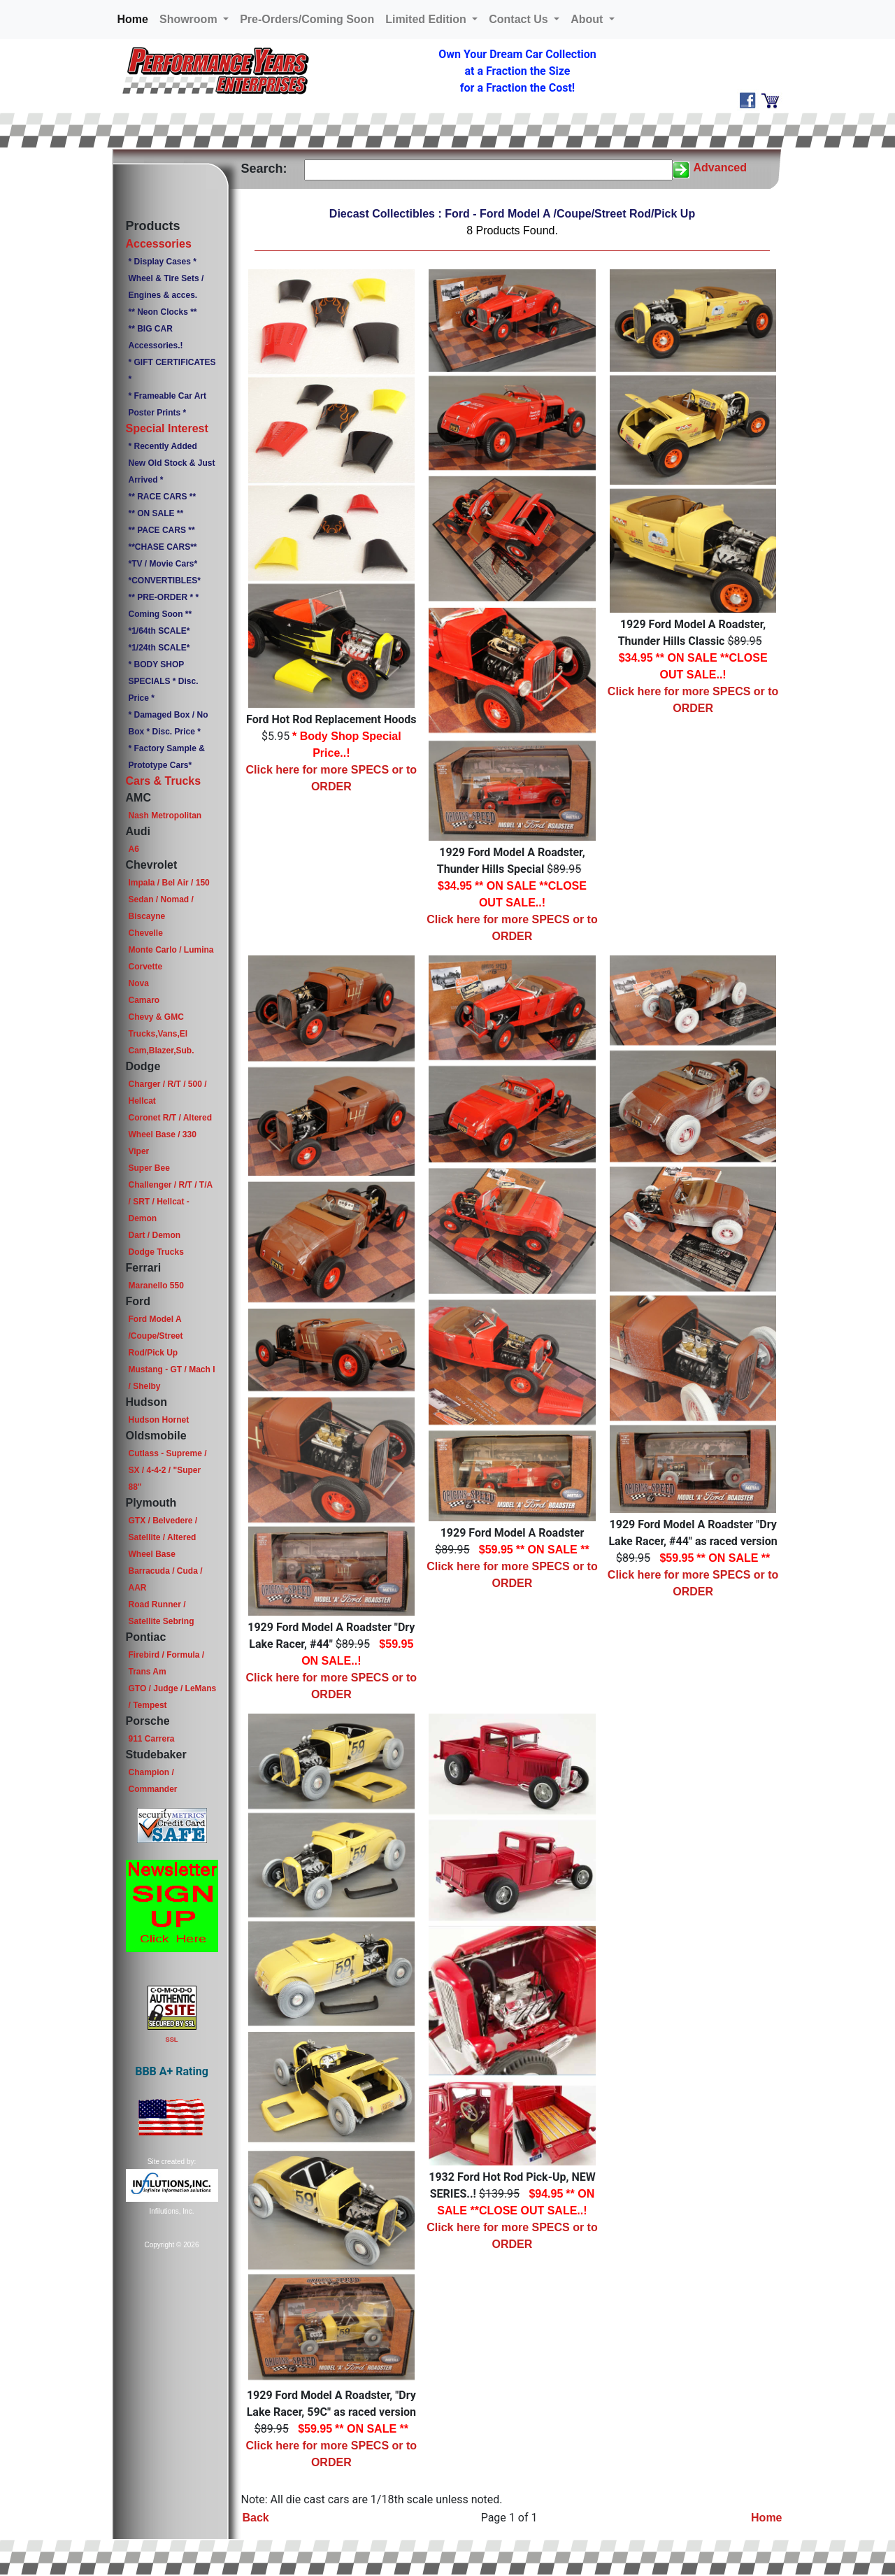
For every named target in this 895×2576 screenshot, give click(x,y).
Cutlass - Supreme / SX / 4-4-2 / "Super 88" (167, 1470)
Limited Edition (427, 19)
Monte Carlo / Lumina (170, 950)
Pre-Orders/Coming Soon (307, 19)
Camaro (143, 1000)
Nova (138, 983)
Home (135, 18)
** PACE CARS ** (161, 530)
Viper (138, 1151)
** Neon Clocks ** (162, 312)
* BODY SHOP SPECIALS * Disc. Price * (163, 681)
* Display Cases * (162, 261)
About (588, 19)
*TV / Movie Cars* (162, 564)
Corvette (145, 967)
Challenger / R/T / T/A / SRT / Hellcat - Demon (170, 1201)
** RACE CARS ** (162, 496)
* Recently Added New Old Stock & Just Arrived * (171, 463)
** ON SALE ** (155, 513)
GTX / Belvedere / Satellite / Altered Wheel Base (162, 1537)
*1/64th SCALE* (158, 631)
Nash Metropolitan (164, 815)
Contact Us (520, 19)
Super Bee (148, 1168)
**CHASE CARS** (162, 547)
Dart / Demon (154, 1235)
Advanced (720, 167)
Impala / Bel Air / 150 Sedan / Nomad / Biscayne (168, 899)
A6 (133, 849)
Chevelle (145, 933)
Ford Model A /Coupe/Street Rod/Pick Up (155, 1336)
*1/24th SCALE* (158, 648)
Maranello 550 (155, 1285)
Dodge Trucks (155, 1252)
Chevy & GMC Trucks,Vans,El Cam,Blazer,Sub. (161, 1033)
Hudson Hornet (158, 1420)
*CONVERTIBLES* (164, 580)
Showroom (189, 19)
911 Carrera (151, 1739)
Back (256, 2518)
